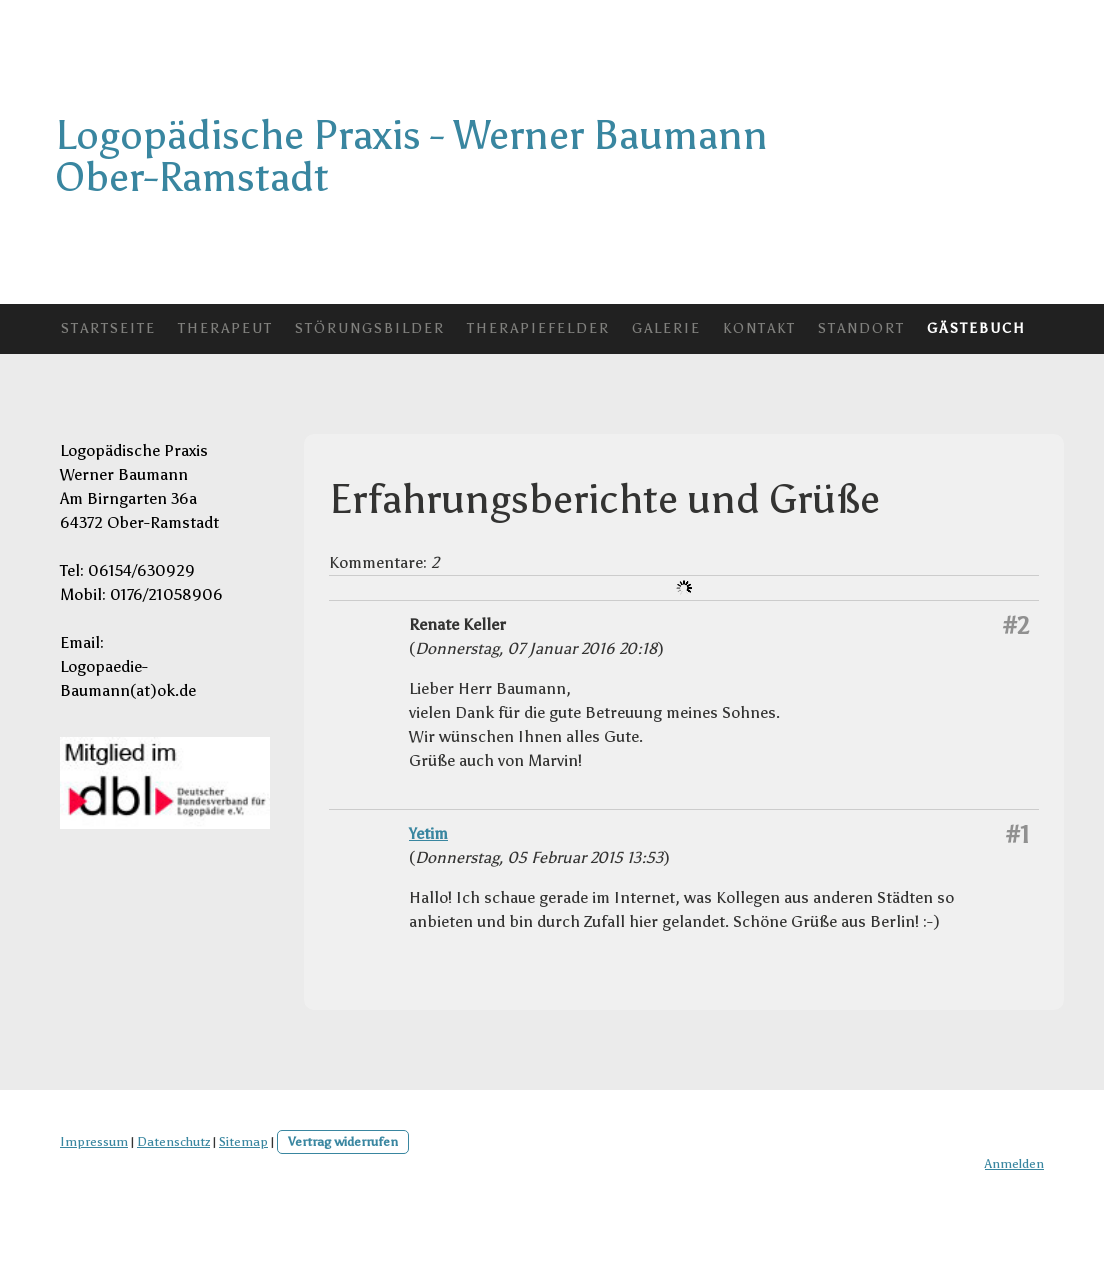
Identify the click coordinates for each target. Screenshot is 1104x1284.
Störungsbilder (370, 328)
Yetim (428, 833)
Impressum (94, 1141)
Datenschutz (173, 1141)
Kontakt (759, 328)
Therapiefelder (538, 328)
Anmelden (1014, 1163)
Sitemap (243, 1141)
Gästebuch (976, 328)
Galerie (666, 328)
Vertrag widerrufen (343, 1141)
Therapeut (225, 328)
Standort (861, 328)
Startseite (108, 328)
